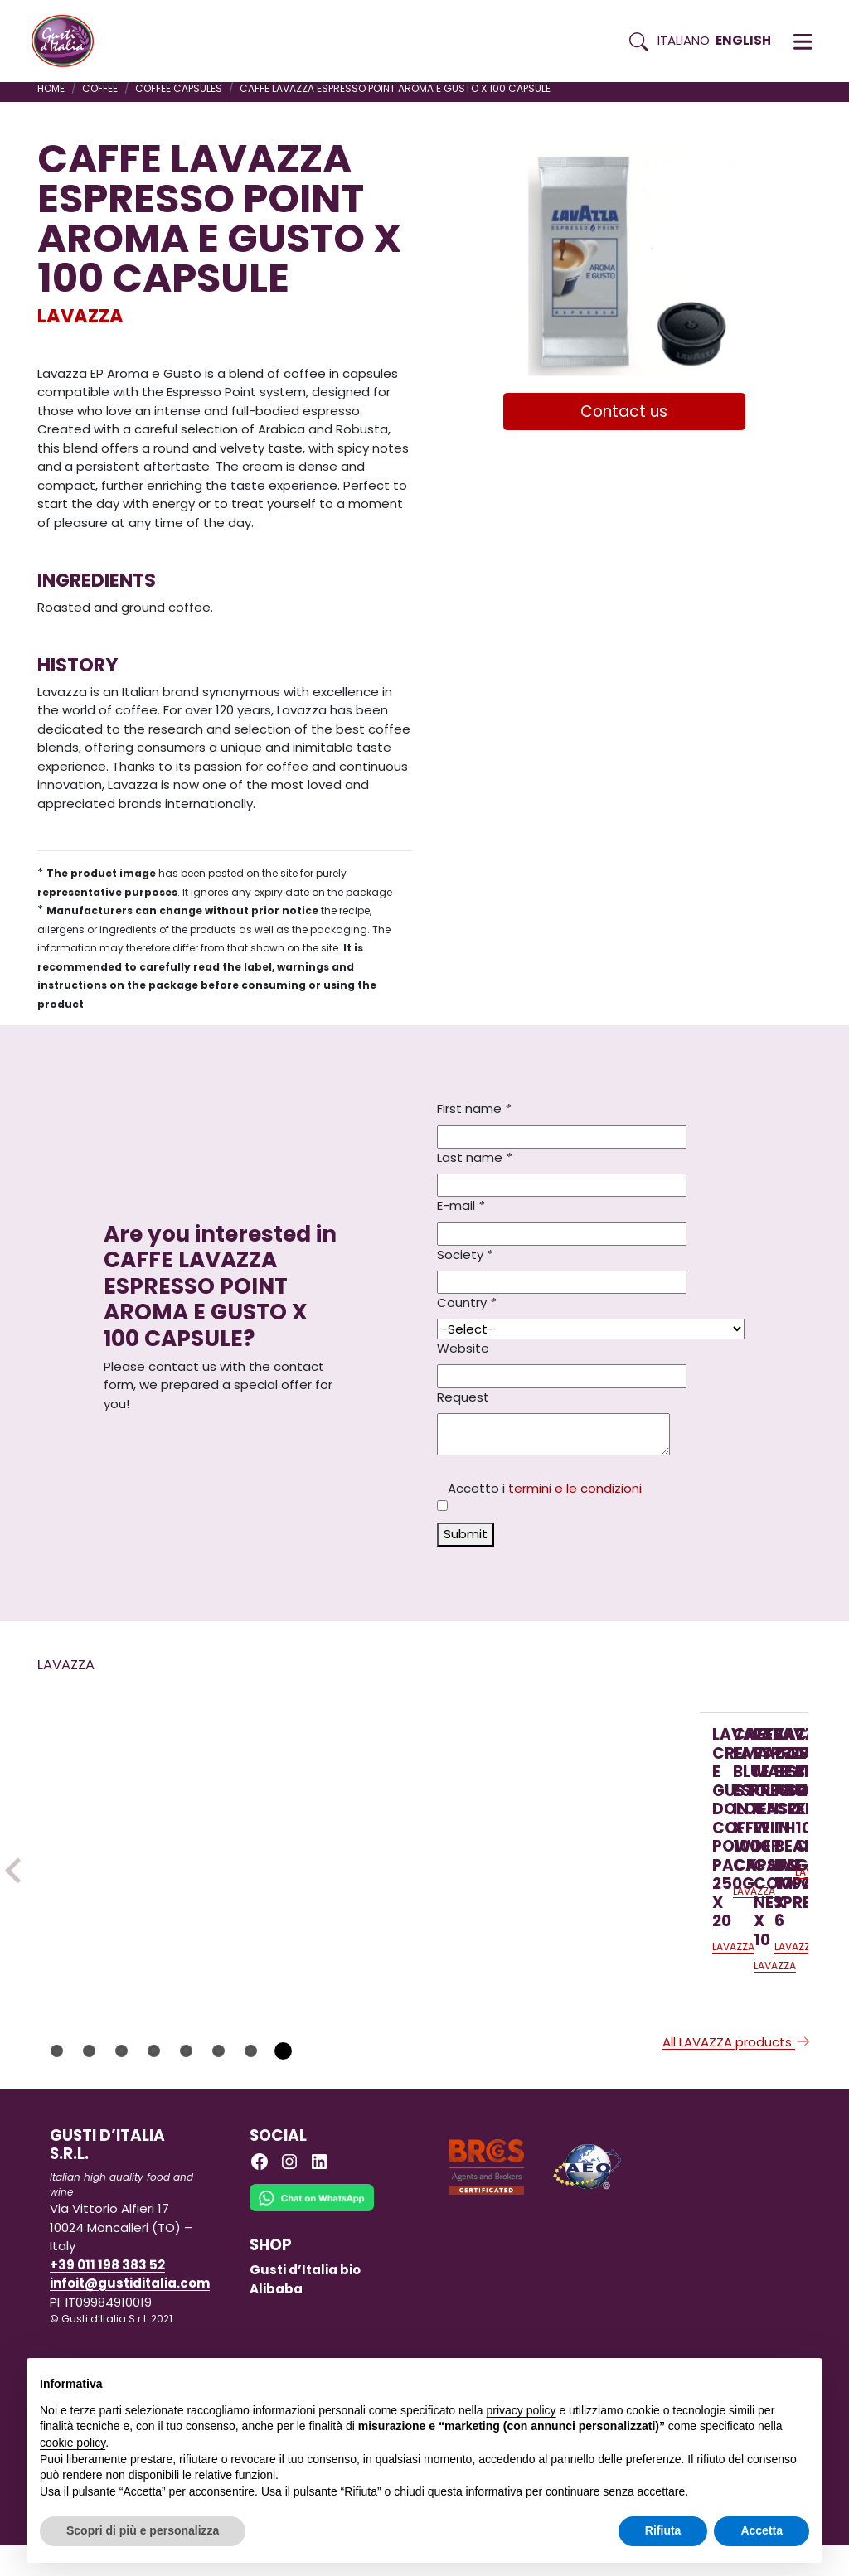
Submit (466, 1533)
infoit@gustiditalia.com (130, 2314)
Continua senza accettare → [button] (732, 2379)
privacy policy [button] (521, 2410)
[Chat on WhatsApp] (312, 2240)
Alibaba (276, 2319)
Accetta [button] (761, 2530)
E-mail (460, 1205)
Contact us (623, 411)
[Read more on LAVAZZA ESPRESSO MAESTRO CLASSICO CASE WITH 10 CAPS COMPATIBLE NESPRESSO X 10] (579, 1811)
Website (463, 1348)
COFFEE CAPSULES (178, 88)
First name (474, 1108)
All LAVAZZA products (737, 2073)
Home (51, 88)
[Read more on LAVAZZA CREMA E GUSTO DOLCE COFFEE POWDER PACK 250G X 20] (140, 1811)
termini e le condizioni (575, 1488)
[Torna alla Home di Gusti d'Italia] (69, 41)
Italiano (683, 40)
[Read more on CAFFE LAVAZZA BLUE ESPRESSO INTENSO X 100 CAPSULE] (359, 1811)
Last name (474, 1157)
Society (464, 1254)
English (743, 40)
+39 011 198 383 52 (107, 2295)
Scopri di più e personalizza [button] (142, 2530)
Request (463, 1397)
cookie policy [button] (72, 2442)
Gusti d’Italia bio (305, 2301)
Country (466, 1302)
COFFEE (100, 88)
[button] (802, 41)
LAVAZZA (80, 316)
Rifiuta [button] (663, 2530)
